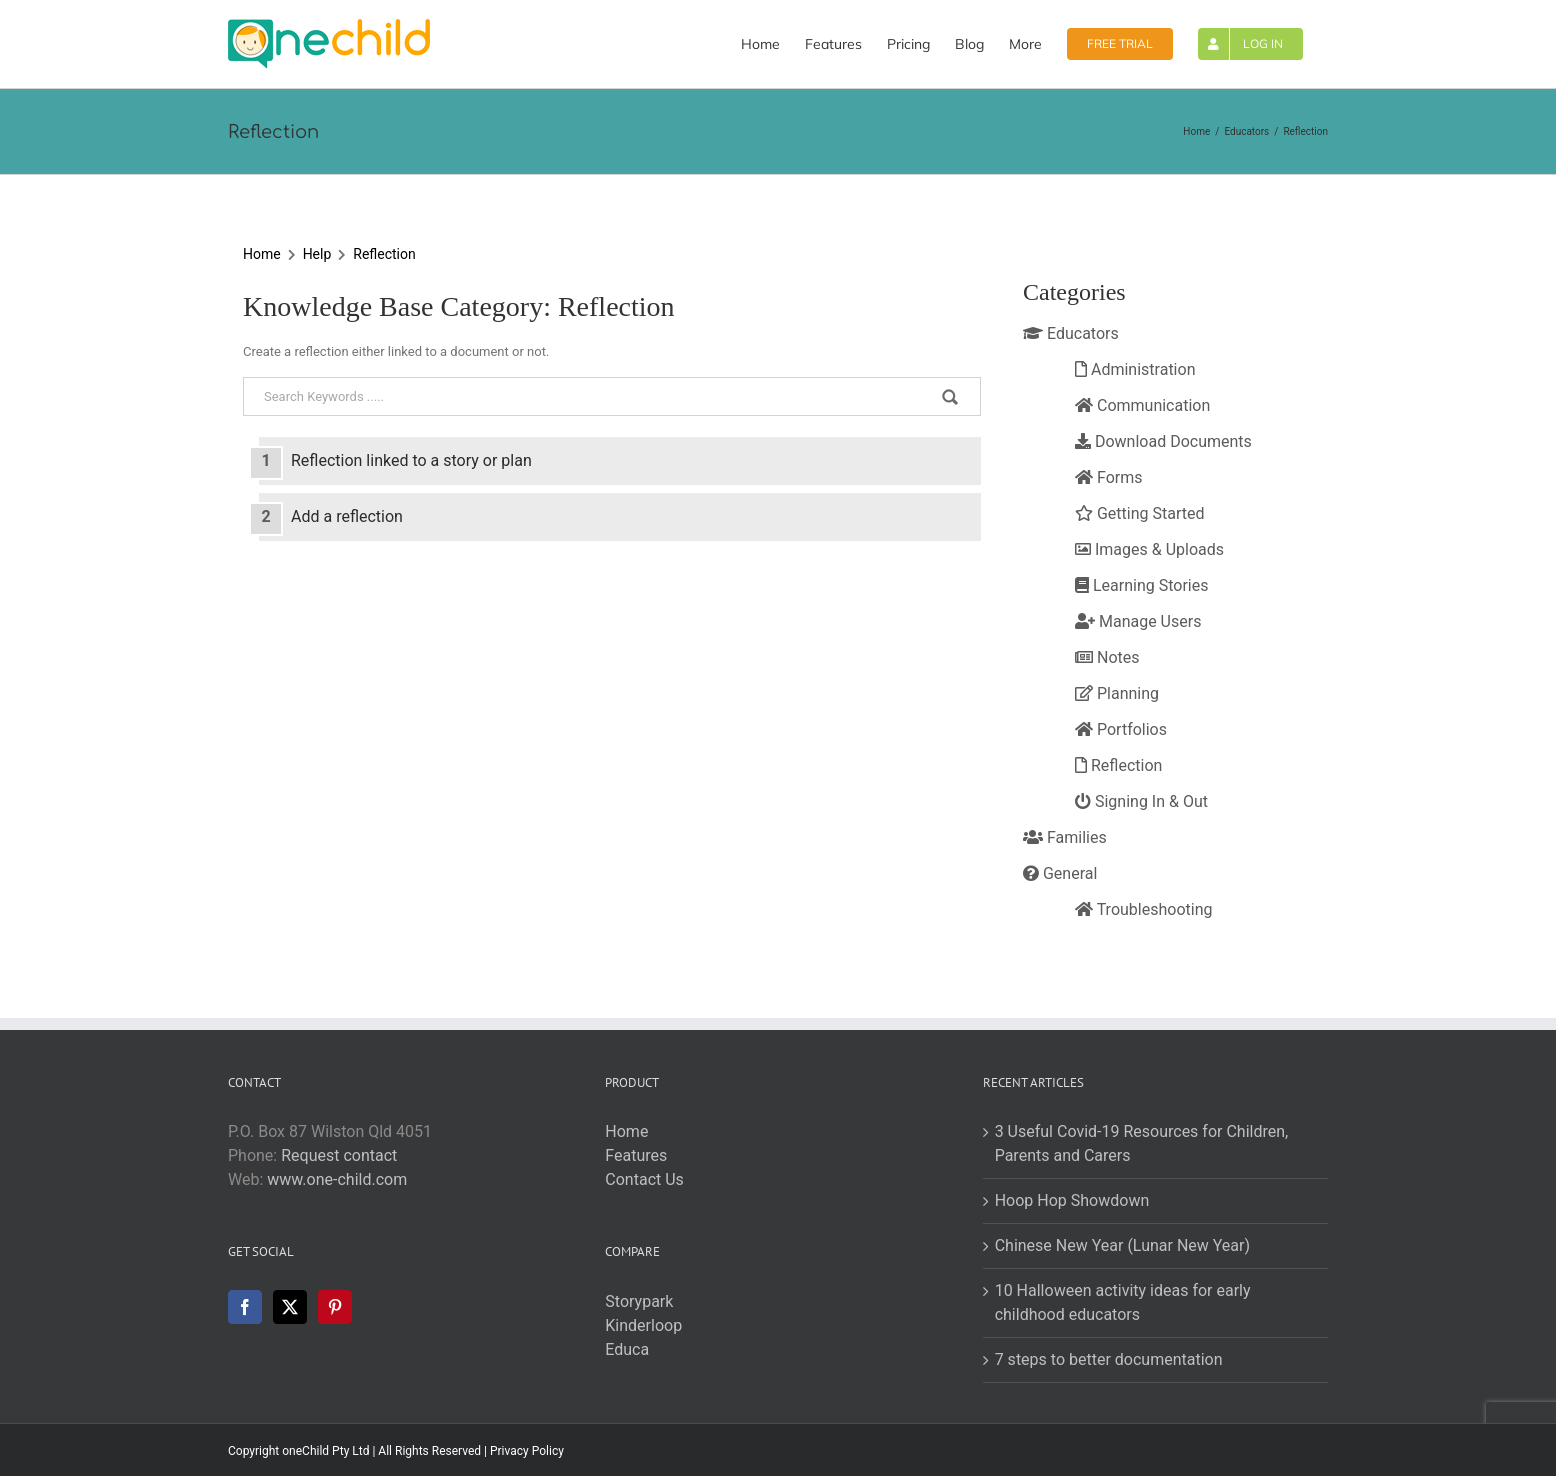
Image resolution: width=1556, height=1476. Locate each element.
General (1060, 873)
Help (317, 254)
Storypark (639, 1301)
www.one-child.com (337, 1179)
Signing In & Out (1141, 801)
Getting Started (1140, 513)
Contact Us (644, 1179)
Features (636, 1155)
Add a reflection (347, 516)
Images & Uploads (1149, 549)
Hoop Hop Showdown (1072, 1200)
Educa (627, 1349)
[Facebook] (245, 1307)
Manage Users (1138, 621)
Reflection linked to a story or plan (411, 460)
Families (1065, 837)
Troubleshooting (1143, 909)
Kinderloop (643, 1325)
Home (262, 254)
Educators (1071, 333)
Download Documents (1163, 441)
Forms (1108, 477)
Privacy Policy (527, 1451)
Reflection (384, 254)
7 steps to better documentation (1109, 1359)
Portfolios (1121, 729)
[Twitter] (290, 1307)
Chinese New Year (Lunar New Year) (1122, 1245)
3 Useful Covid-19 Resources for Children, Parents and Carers (1142, 1143)
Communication (1142, 405)
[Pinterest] (335, 1307)
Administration (1135, 369)
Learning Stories (1141, 585)
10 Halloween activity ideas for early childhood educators (1123, 1302)
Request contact (339, 1155)
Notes (1107, 657)
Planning (1117, 693)
